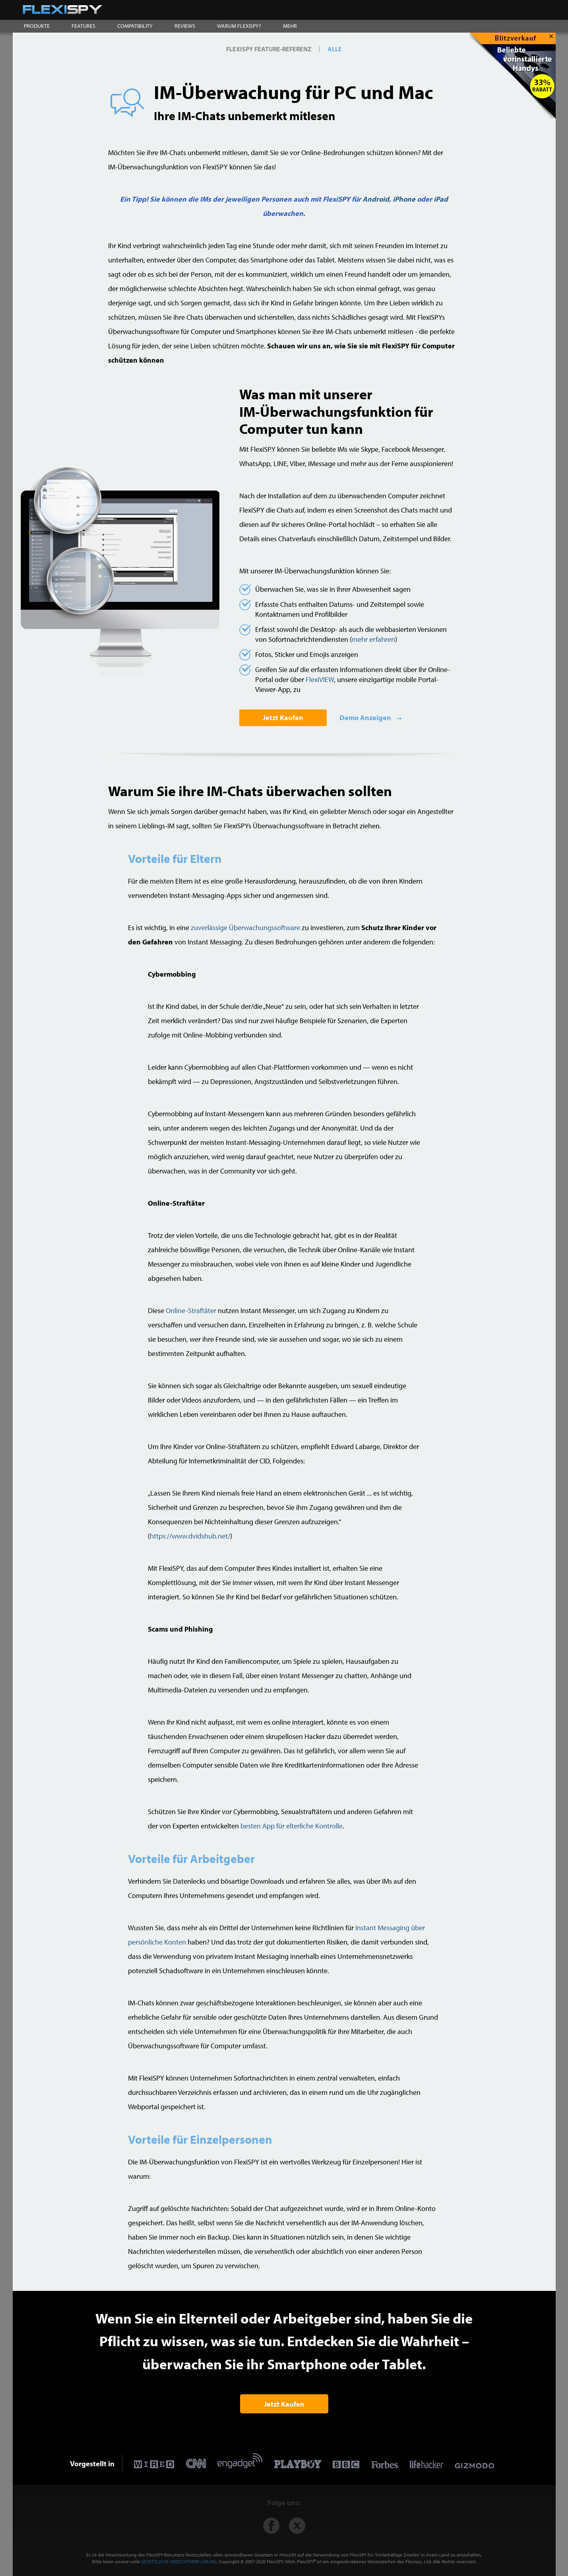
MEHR (290, 25)
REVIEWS (184, 25)
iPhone (404, 199)
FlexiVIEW (320, 679)
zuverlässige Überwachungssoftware (245, 927)
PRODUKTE (37, 25)
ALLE (335, 49)
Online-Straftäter (191, 1310)
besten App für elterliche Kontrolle (291, 1825)
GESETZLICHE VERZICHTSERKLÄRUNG (179, 2561)
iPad (441, 199)
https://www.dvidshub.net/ (190, 1536)
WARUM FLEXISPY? (239, 25)
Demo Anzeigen (366, 717)
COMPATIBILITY (135, 25)
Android (376, 199)
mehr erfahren (373, 639)
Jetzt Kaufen (283, 717)
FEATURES (83, 25)
